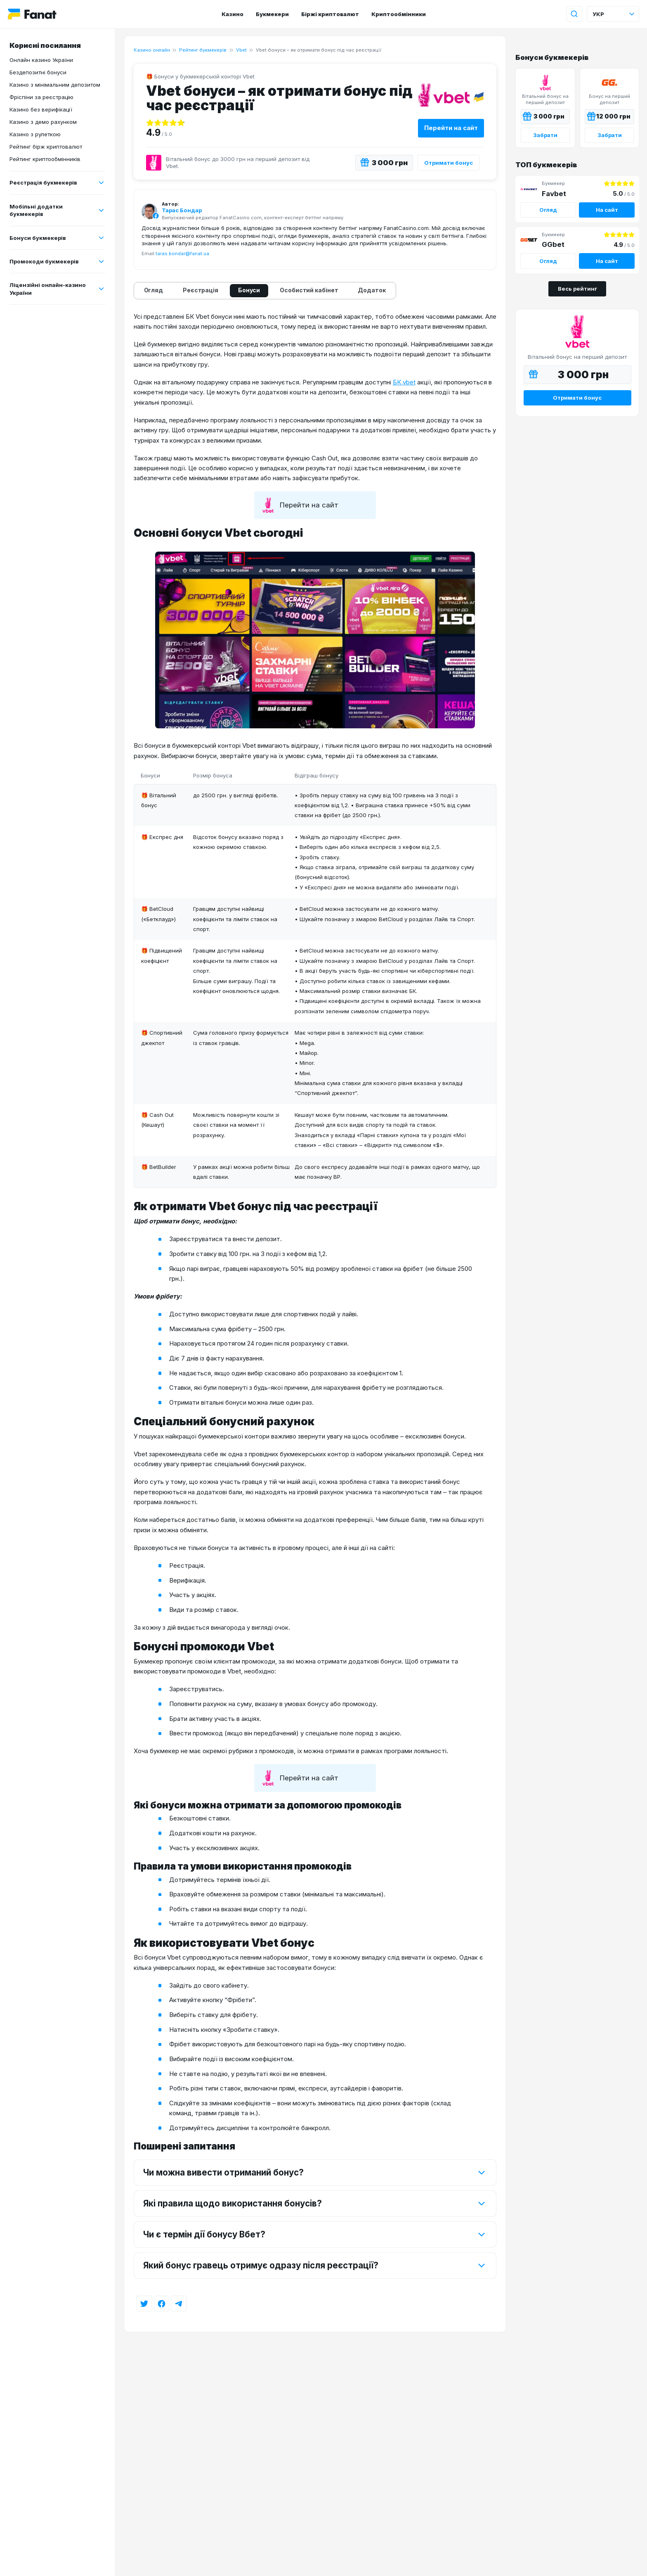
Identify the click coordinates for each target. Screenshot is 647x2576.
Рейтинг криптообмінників (44, 159)
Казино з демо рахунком (43, 121)
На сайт (607, 209)
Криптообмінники (398, 14)
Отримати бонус (448, 162)
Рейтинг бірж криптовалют (45, 146)
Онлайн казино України (41, 60)
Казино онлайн (152, 50)
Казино (232, 14)
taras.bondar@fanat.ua (182, 253)
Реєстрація (200, 290)
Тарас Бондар (182, 210)
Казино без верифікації (40, 109)
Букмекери (272, 14)
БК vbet (404, 382)
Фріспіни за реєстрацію (41, 97)
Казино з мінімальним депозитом (54, 84)
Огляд (153, 290)
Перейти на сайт (451, 128)
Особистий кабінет (309, 290)
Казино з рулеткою (35, 134)
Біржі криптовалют (330, 14)
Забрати (545, 135)
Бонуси (249, 290)
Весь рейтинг (577, 288)
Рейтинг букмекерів (203, 50)
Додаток (372, 290)
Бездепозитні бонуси (37, 72)
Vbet (241, 50)
